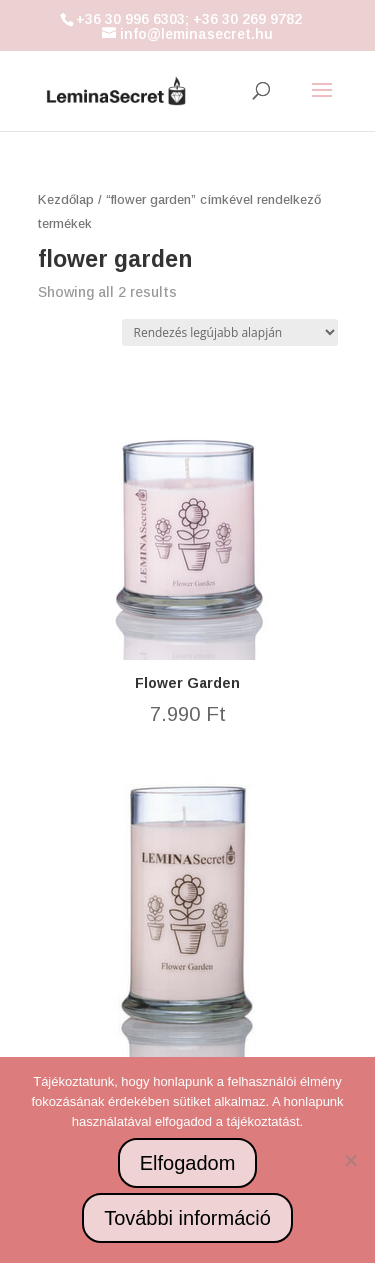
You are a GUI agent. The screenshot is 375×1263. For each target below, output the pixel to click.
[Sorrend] (230, 332)
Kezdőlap (66, 199)
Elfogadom (188, 1163)
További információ (187, 1218)
